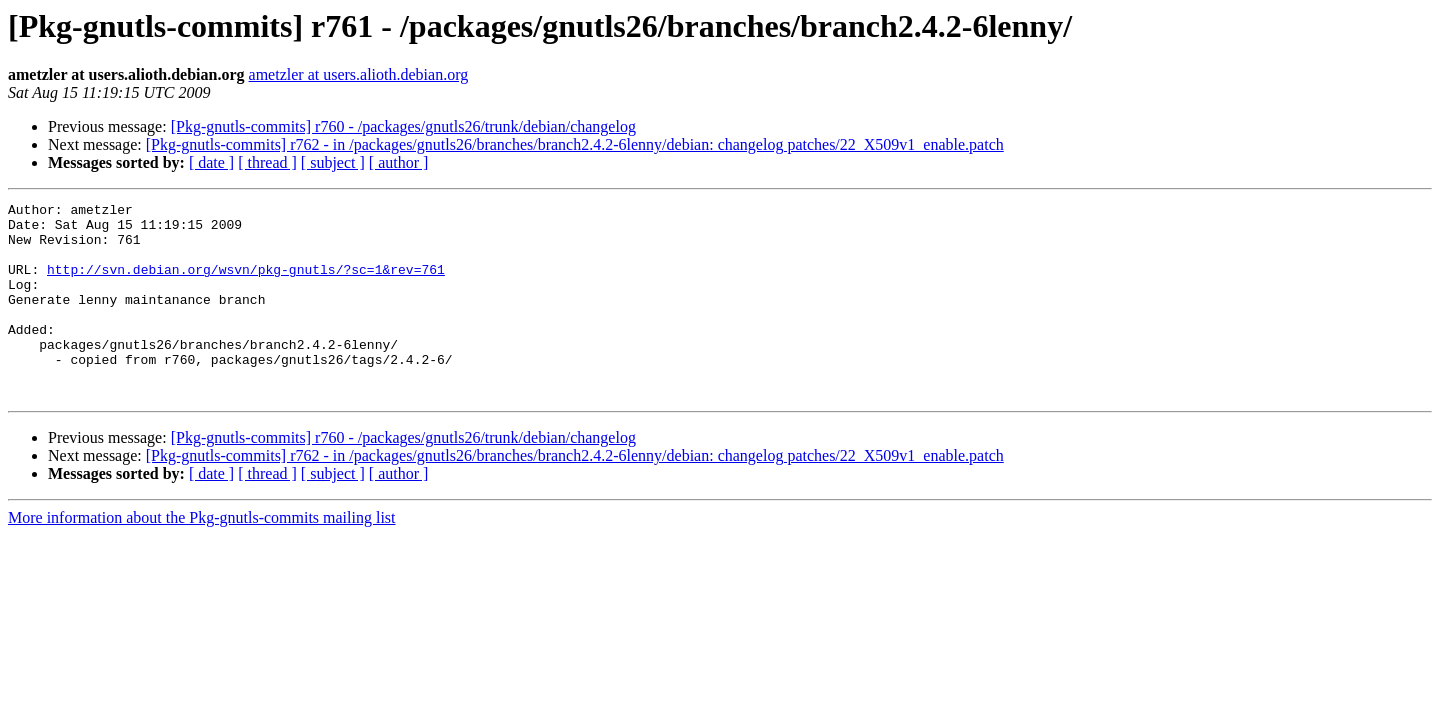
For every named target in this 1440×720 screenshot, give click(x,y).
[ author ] (399, 162)
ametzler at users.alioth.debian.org (359, 74)
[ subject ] (333, 162)
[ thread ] (267, 162)
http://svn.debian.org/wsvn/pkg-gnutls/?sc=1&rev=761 (246, 284)
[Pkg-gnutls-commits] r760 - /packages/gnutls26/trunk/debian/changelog (403, 126)
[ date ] (211, 162)
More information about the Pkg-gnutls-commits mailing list (202, 556)
